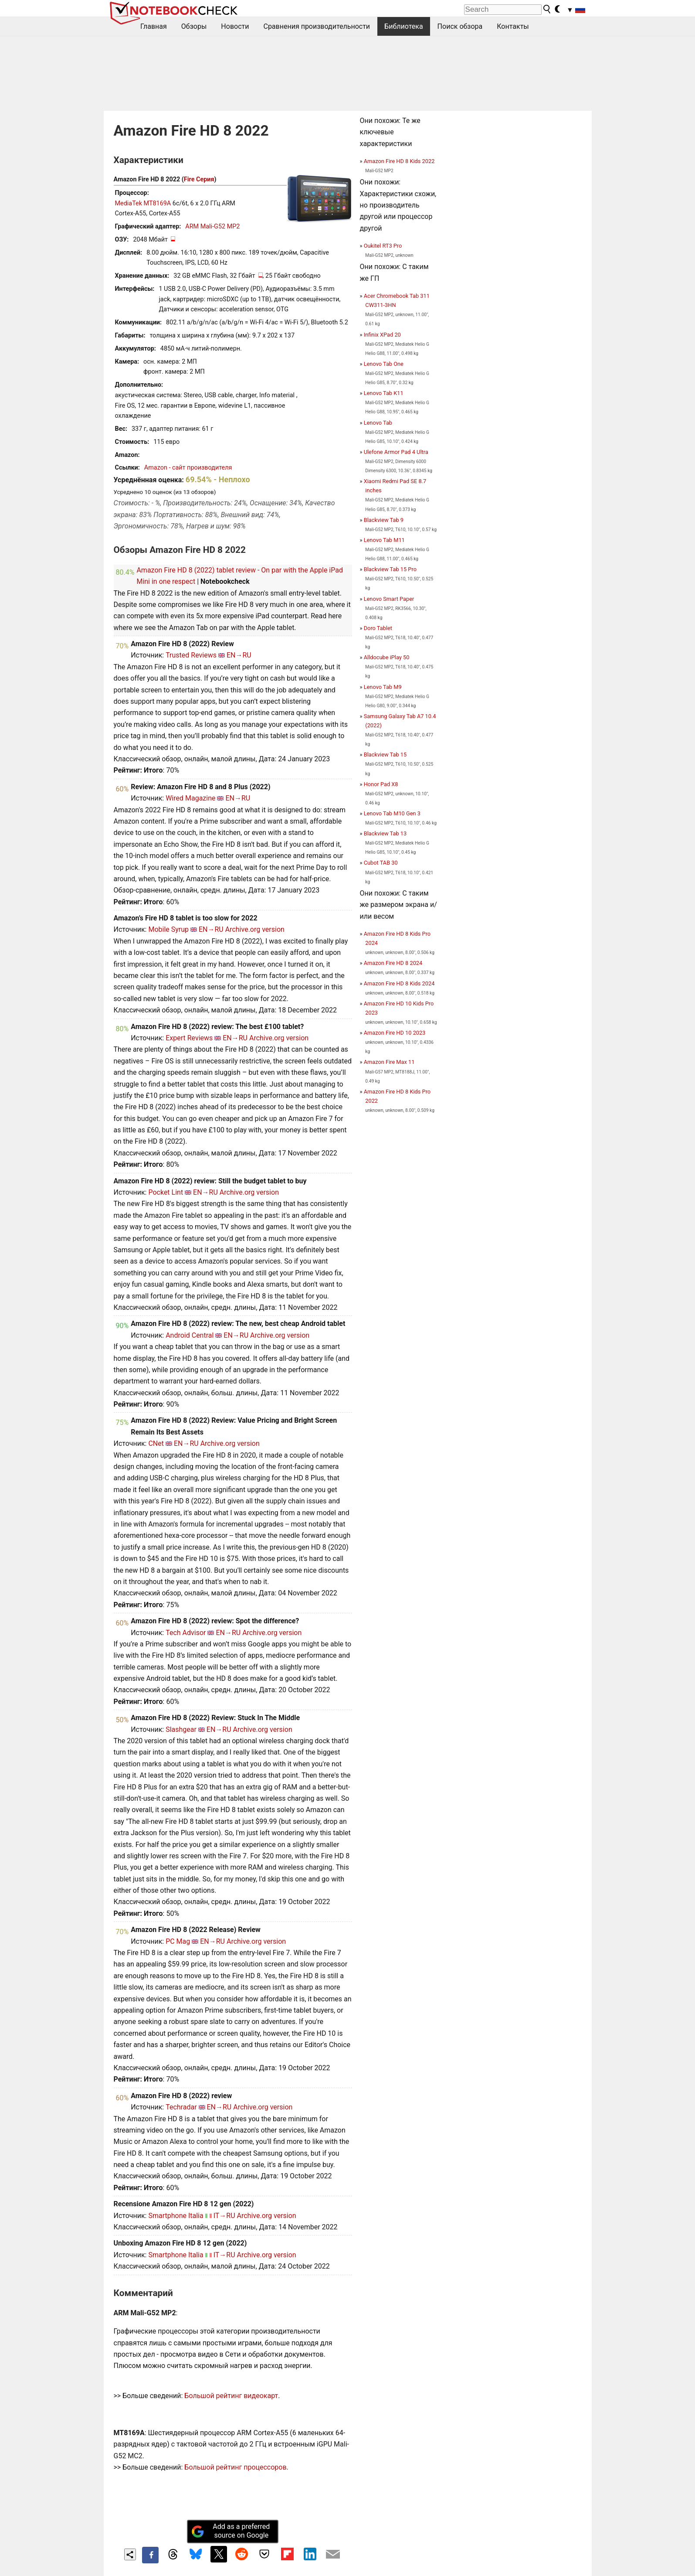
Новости (235, 26)
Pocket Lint (165, 1192)
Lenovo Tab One (383, 364)
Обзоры (194, 26)
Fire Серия (199, 179)
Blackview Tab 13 (385, 833)
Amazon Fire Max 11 (389, 1062)
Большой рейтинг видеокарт (231, 2396)
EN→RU (239, 655)
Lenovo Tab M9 (383, 687)
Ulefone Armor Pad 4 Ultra (396, 452)
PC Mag (178, 1941)
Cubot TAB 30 (381, 862)
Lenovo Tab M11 (384, 540)
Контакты (513, 26)
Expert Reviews (189, 1038)
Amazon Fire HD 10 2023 (395, 1032)
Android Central (190, 1335)
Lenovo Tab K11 (383, 393)
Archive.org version (255, 929)
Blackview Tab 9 (383, 520)
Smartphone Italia (175, 2215)
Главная (153, 26)
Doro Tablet (378, 628)
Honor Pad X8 (381, 784)
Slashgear (181, 1729)
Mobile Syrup (168, 929)
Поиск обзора (460, 26)
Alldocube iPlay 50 (387, 657)
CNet (156, 1443)
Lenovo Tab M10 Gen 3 (392, 813)
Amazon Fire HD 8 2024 (393, 963)
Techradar (181, 2107)
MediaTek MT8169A (143, 203)
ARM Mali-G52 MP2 (212, 226)
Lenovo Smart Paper (389, 599)
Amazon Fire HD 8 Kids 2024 (399, 983)
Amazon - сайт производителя (188, 467)
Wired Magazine (190, 798)
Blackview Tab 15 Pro (390, 569)
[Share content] (130, 2554)
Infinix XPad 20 (382, 334)
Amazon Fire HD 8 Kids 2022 (399, 161)
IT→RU (224, 2215)
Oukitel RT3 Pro (383, 245)
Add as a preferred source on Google (230, 2531)
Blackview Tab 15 (385, 754)
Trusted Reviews (191, 655)
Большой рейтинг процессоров (235, 2467)
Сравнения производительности (316, 26)
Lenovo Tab (378, 422)
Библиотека (403, 26)
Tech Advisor (186, 1633)
